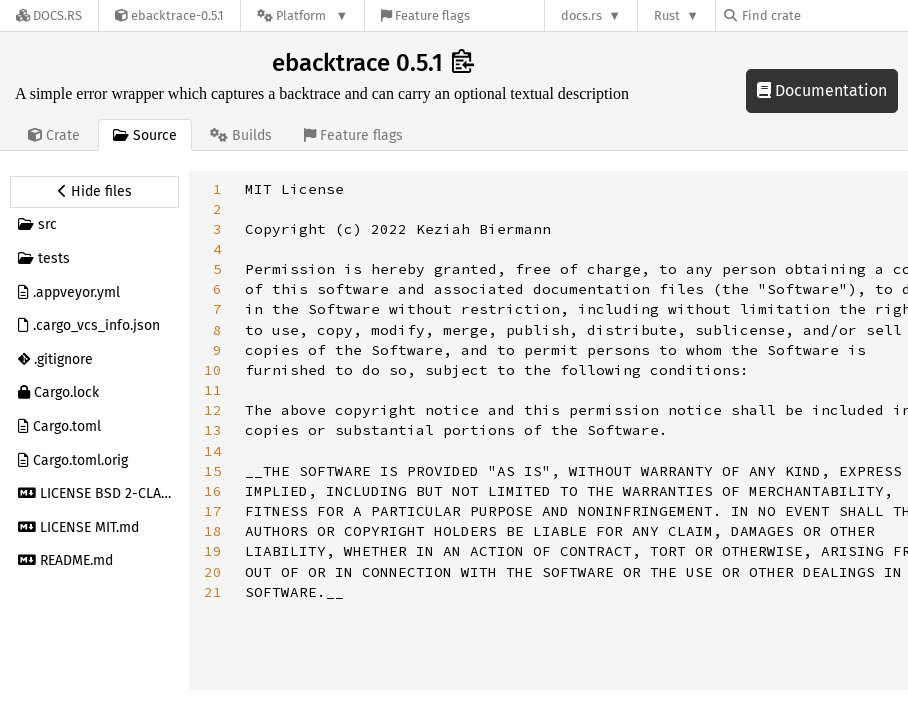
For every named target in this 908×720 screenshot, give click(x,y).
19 (213, 551)
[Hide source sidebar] (94, 192)
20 (213, 572)
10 (213, 370)
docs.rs (581, 15)
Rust (667, 15)
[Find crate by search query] (824, 15)
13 (213, 430)
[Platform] (302, 15)
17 (213, 511)
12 (213, 410)
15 (213, 471)
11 (213, 390)
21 (213, 592)
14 (213, 451)
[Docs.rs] (49, 15)
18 (213, 531)
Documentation (822, 90)
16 (213, 491)
